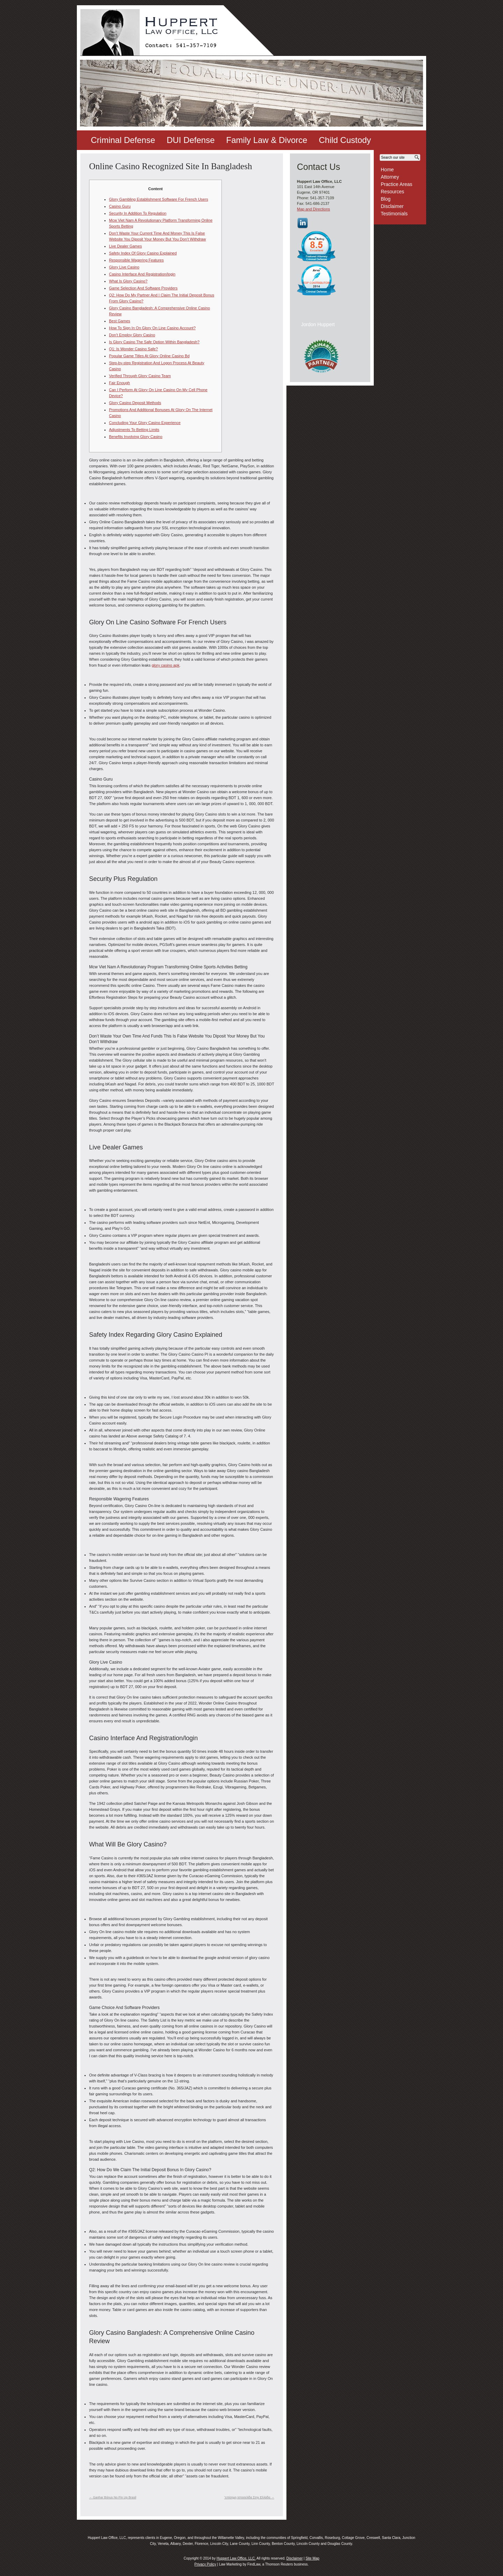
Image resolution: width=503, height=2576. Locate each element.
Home (387, 169)
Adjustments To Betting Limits (134, 430)
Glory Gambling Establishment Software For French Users (158, 199)
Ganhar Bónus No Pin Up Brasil (112, 2497)
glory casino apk (166, 665)
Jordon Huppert (318, 324)
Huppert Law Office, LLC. (236, 2558)
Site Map (312, 2558)
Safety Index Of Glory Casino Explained (143, 253)
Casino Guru (120, 206)
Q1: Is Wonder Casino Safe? (133, 349)
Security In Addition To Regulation (137, 213)
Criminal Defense (123, 140)
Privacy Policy (205, 2564)
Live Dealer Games (125, 246)
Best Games (119, 321)
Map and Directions (313, 209)
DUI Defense (190, 140)
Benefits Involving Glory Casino (135, 437)
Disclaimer (392, 206)
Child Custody (345, 140)
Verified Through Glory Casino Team (140, 376)
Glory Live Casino (124, 267)
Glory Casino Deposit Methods (135, 403)
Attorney (390, 177)
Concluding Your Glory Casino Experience (145, 423)
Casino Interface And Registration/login (142, 274)
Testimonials (394, 213)
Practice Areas (396, 184)
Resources (392, 191)
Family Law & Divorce (266, 140)
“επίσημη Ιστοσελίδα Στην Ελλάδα (249, 2497)
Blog (386, 199)
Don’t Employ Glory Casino (132, 335)
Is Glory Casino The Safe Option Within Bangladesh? (154, 342)
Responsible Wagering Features (136, 260)
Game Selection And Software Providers (143, 288)
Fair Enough (119, 383)
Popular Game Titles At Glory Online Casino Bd (149, 356)
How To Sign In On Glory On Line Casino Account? (152, 328)
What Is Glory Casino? (128, 281)
